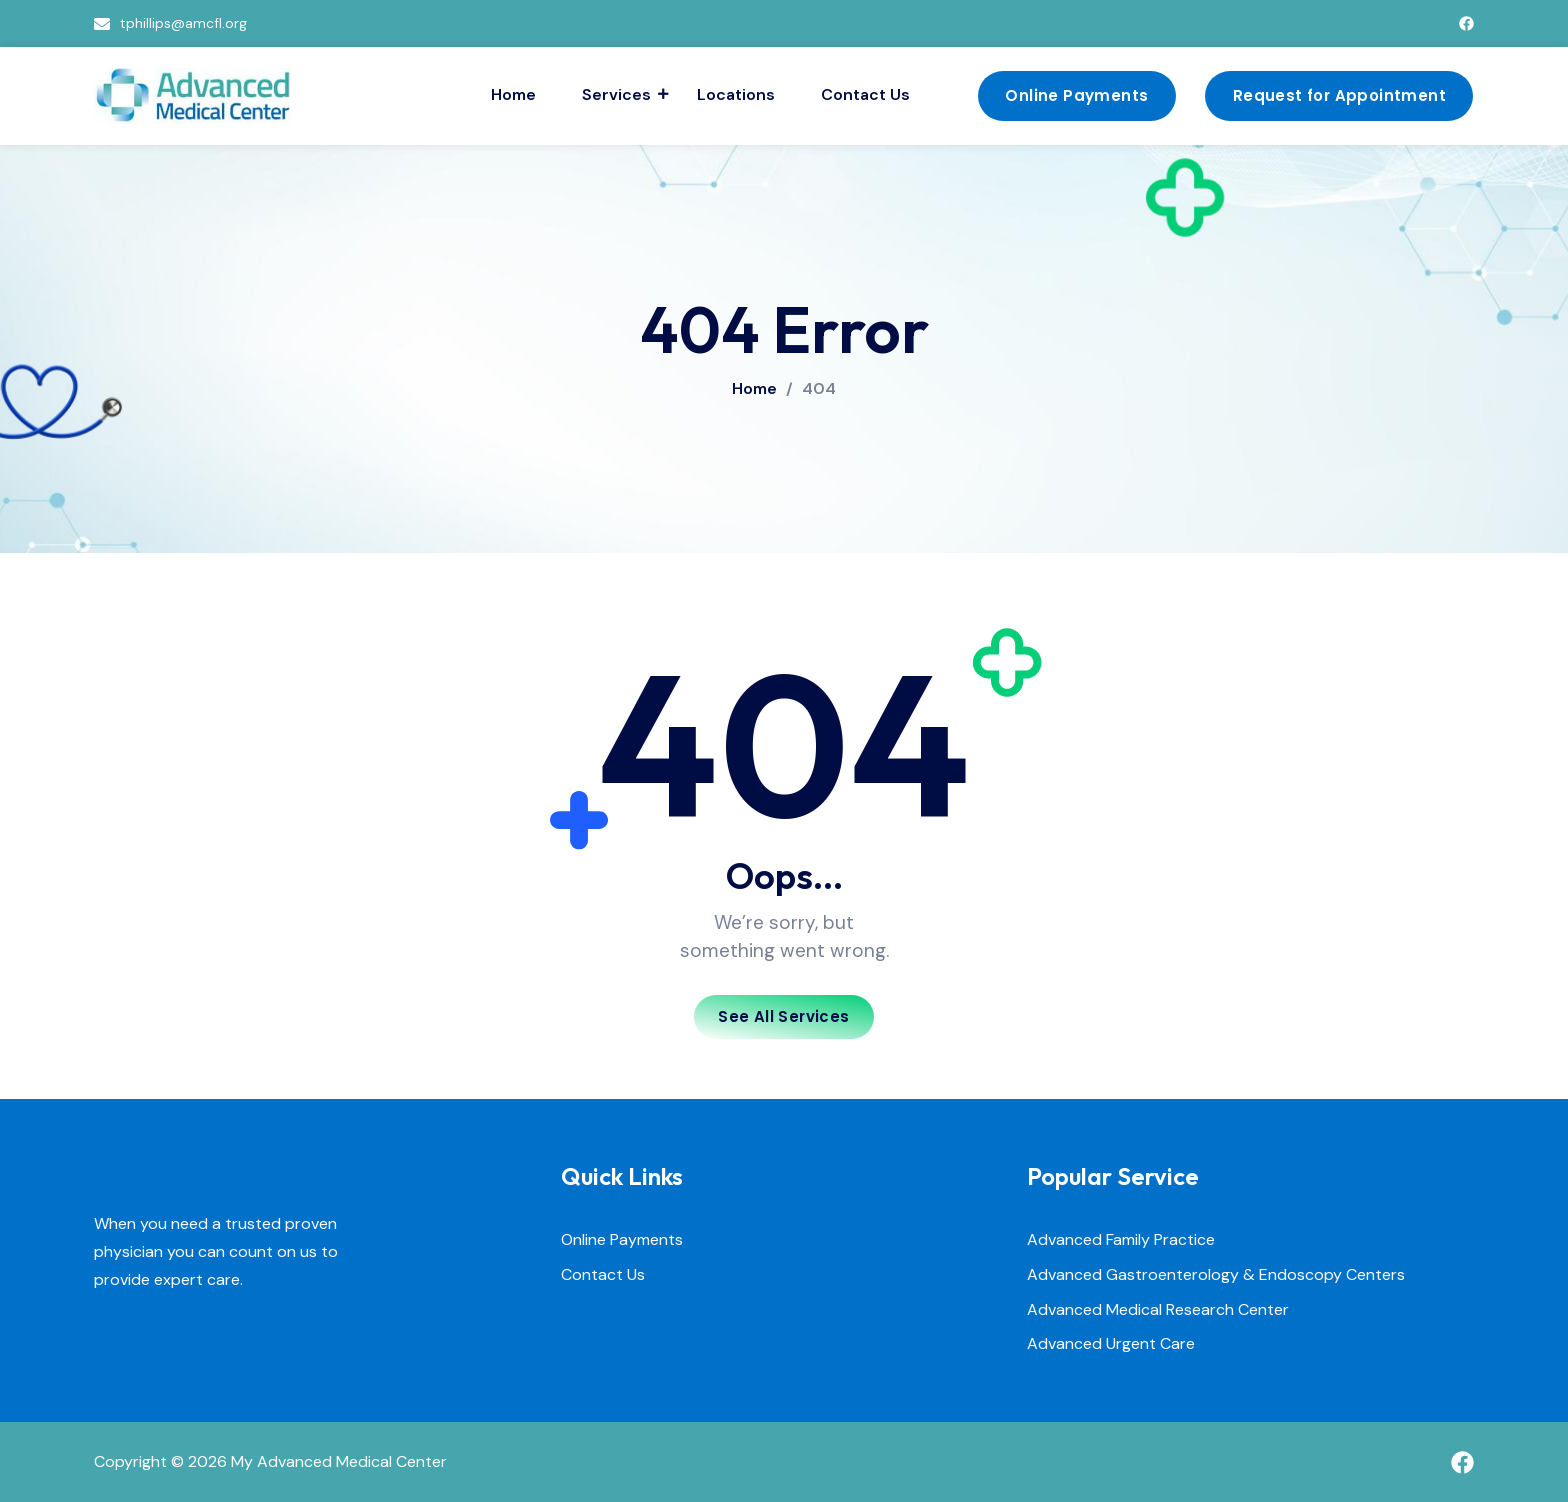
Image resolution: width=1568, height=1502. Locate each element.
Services (619, 94)
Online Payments (622, 1240)
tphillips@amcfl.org (183, 23)
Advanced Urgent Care (1111, 1344)
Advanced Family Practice (1121, 1240)
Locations (736, 94)
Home (513, 94)
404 (819, 389)
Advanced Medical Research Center (1158, 1310)
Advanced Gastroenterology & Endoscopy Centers (1216, 1275)
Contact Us (865, 94)
